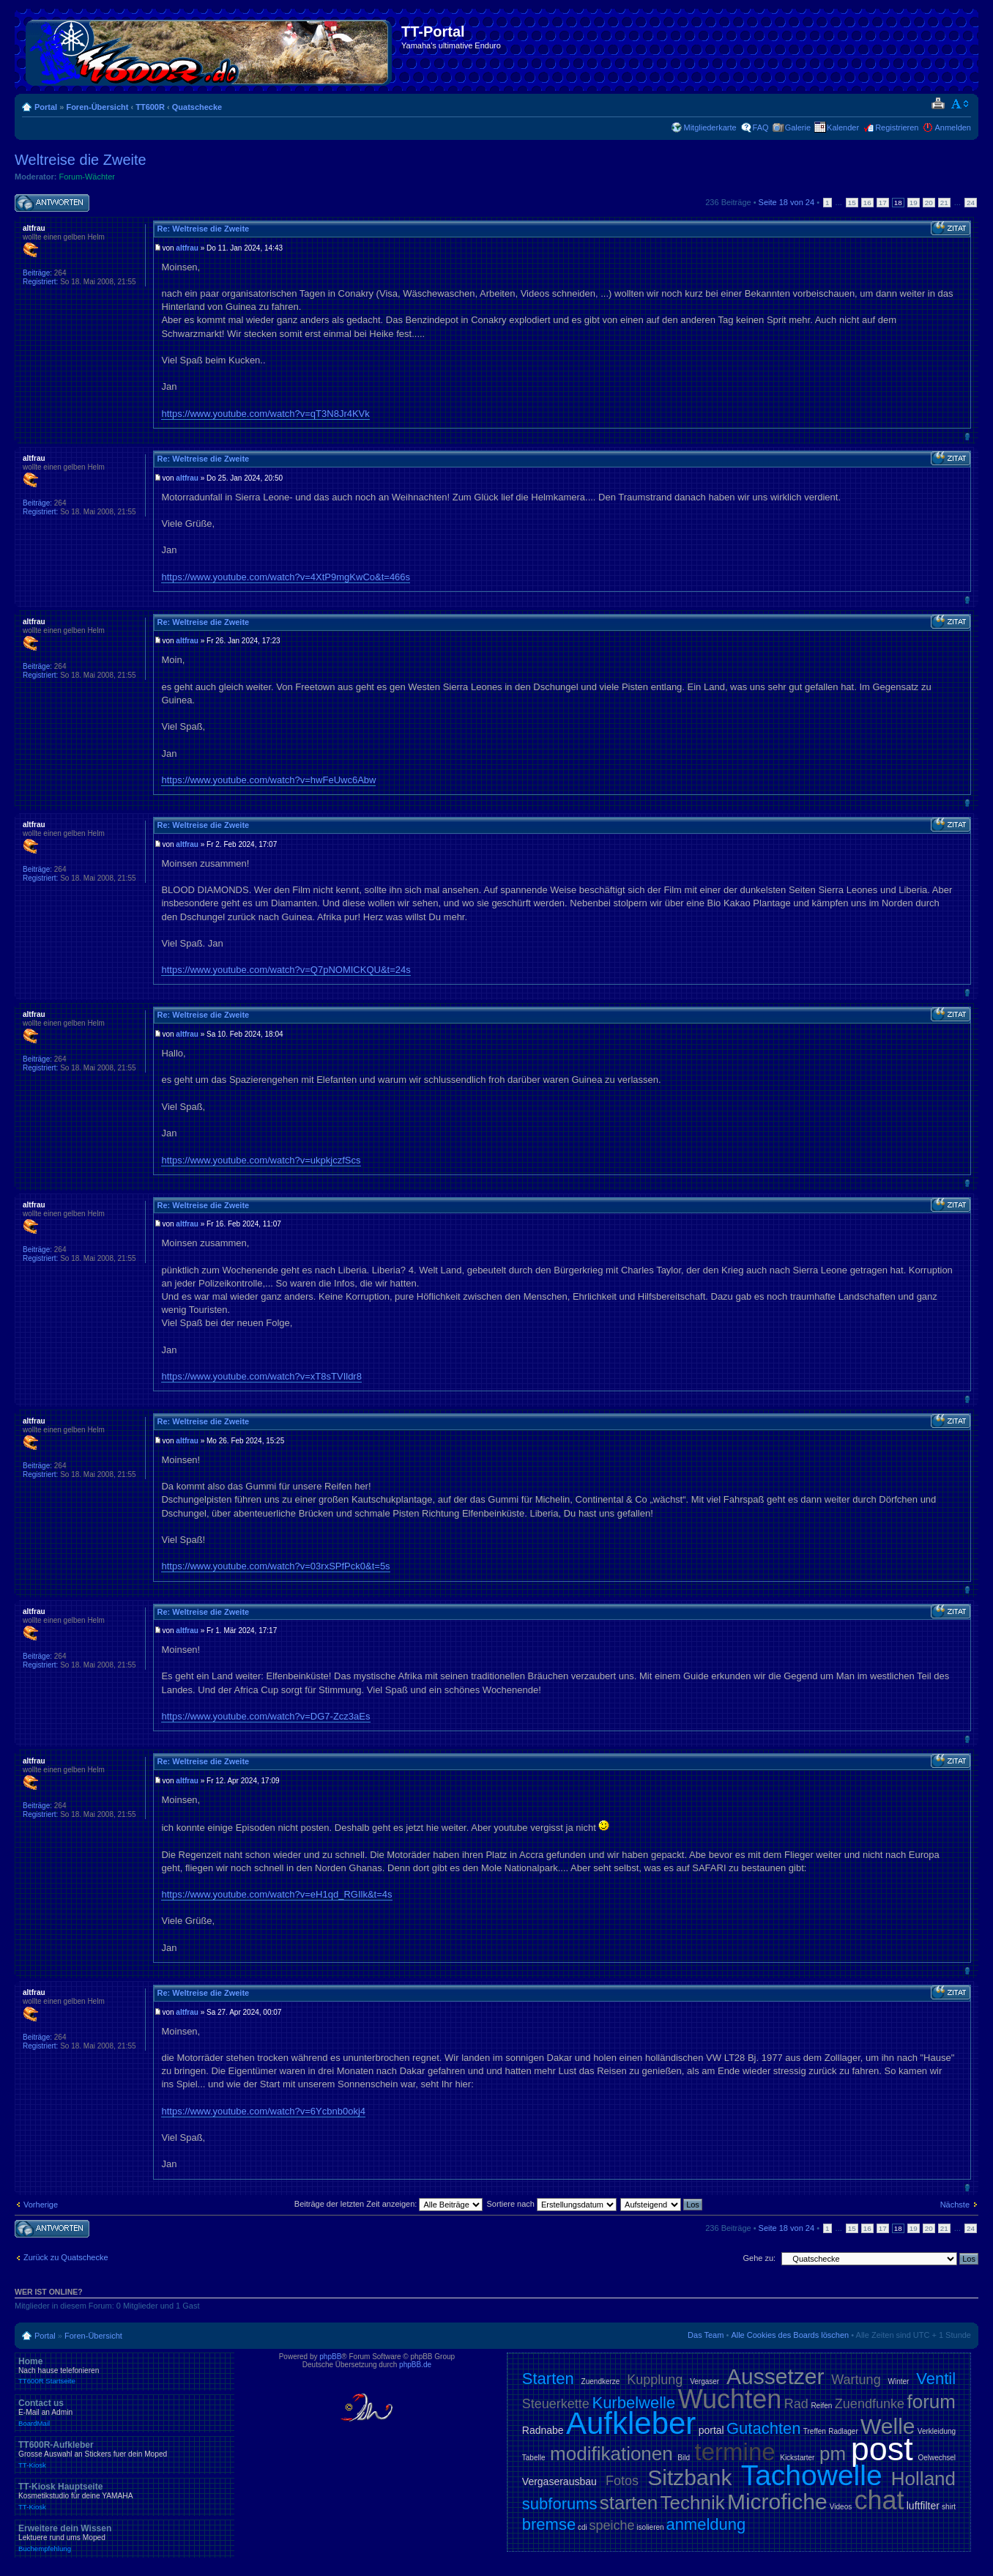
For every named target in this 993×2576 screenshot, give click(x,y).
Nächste (955, 2204)
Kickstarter (797, 2458)
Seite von (787, 202)
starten (629, 2503)
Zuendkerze (600, 2381)
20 (929, 203)
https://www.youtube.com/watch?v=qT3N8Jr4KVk (265, 413)
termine (735, 2451)
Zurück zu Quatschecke (65, 2257)
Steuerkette (556, 2404)
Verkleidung (937, 2431)
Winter (898, 2381)
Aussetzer (775, 2376)
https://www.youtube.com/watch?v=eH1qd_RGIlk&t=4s (276, 1894)
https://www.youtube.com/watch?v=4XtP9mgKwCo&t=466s (285, 576)
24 (971, 203)
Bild (683, 2458)
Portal (45, 107)
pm (832, 2454)
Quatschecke (197, 107)
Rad (796, 2404)
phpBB (330, 2357)
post (882, 2449)
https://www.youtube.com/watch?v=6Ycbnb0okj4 (263, 2111)
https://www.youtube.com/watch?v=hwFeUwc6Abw (268, 779)
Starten (548, 2378)
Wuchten (729, 2399)
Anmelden (952, 127)
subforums (560, 2504)
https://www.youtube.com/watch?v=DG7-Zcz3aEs (265, 1716)
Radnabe (543, 2430)
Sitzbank (689, 2477)
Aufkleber (631, 2423)
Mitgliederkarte (709, 127)
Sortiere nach (552, 2203)
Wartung (855, 2379)
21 (944, 203)
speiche (612, 2525)
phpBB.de (415, 2365)
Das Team (706, 2335)
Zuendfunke (869, 2404)
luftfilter (923, 2506)
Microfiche (777, 2502)
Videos (841, 2507)
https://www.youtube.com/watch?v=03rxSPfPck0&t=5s (275, 1566)
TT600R (150, 107)
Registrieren (896, 127)
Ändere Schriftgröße (960, 104)
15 (852, 203)
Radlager (843, 2431)
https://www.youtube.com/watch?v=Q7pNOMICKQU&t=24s (285, 969)
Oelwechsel (937, 2458)
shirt (949, 2507)
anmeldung (705, 2524)
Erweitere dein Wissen (124, 2538)
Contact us (124, 2412)
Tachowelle (811, 2475)
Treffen (814, 2431)
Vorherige (40, 2204)
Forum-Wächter (87, 176)
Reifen (821, 2406)
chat (879, 2500)
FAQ (761, 127)
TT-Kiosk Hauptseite (124, 2496)
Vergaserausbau (559, 2481)
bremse (549, 2524)
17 (883, 203)
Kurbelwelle (633, 2403)
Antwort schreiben (52, 203)
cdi (582, 2527)
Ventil (936, 2378)
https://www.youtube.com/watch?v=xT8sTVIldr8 (261, 1376)
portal (711, 2430)
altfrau (187, 248)
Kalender (843, 127)
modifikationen (611, 2454)
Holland (923, 2479)
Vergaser (704, 2381)
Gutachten (763, 2428)
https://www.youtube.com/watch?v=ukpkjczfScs (260, 1160)
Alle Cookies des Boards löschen (790, 2335)
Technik (693, 2503)
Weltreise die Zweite (80, 160)
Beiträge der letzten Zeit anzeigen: (388, 2203)
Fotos (622, 2480)
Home (124, 2371)
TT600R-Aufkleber (124, 2454)
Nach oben (967, 436)
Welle (887, 2426)
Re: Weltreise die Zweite (203, 228)
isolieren (649, 2527)
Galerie (798, 127)
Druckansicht (937, 104)
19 (914, 203)
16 (867, 203)
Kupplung (655, 2379)
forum (931, 2402)
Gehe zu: (759, 2258)
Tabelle (534, 2458)
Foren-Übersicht (97, 107)
